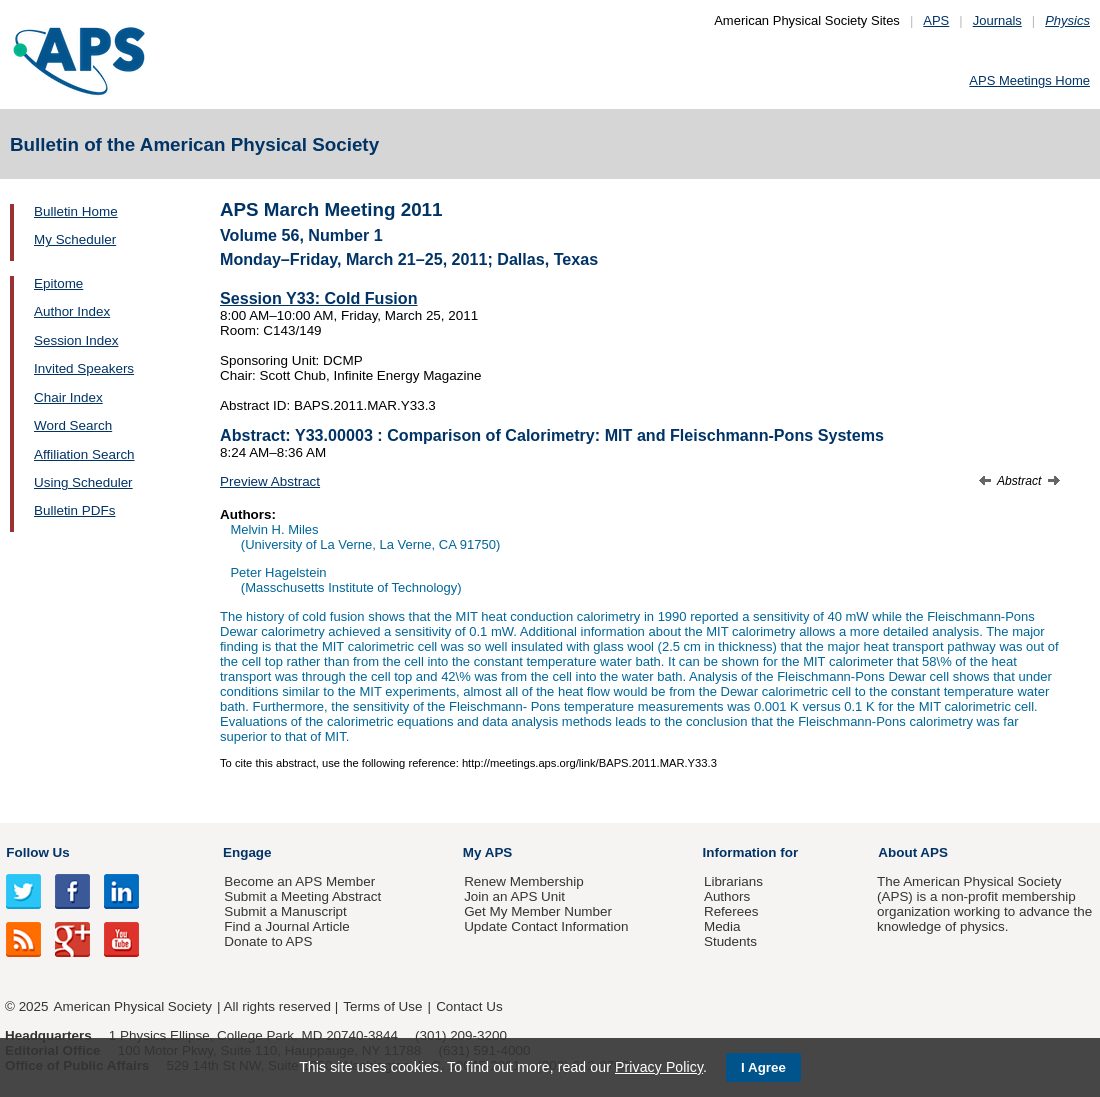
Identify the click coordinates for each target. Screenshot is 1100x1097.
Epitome (58, 283)
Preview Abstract (270, 481)
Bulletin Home (76, 211)
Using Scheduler (83, 482)
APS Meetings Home (1029, 80)
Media (722, 926)
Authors (727, 896)
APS (936, 20)
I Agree (763, 1067)
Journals (997, 20)
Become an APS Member (299, 881)
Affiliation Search (84, 454)
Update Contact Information (546, 926)
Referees (731, 911)
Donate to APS (268, 941)
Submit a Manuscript (285, 911)
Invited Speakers (84, 368)
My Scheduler (75, 239)
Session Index (76, 340)
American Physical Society (133, 1006)
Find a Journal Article (286, 926)
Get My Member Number (538, 911)
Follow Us (37, 852)
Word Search (73, 425)
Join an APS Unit (514, 896)
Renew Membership (524, 881)
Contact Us (469, 1006)
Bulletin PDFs (74, 510)
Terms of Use (382, 1006)
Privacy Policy (659, 1067)
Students (730, 941)
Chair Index (68, 397)
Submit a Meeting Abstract (302, 896)
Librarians (733, 881)
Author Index (72, 311)
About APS (913, 852)
